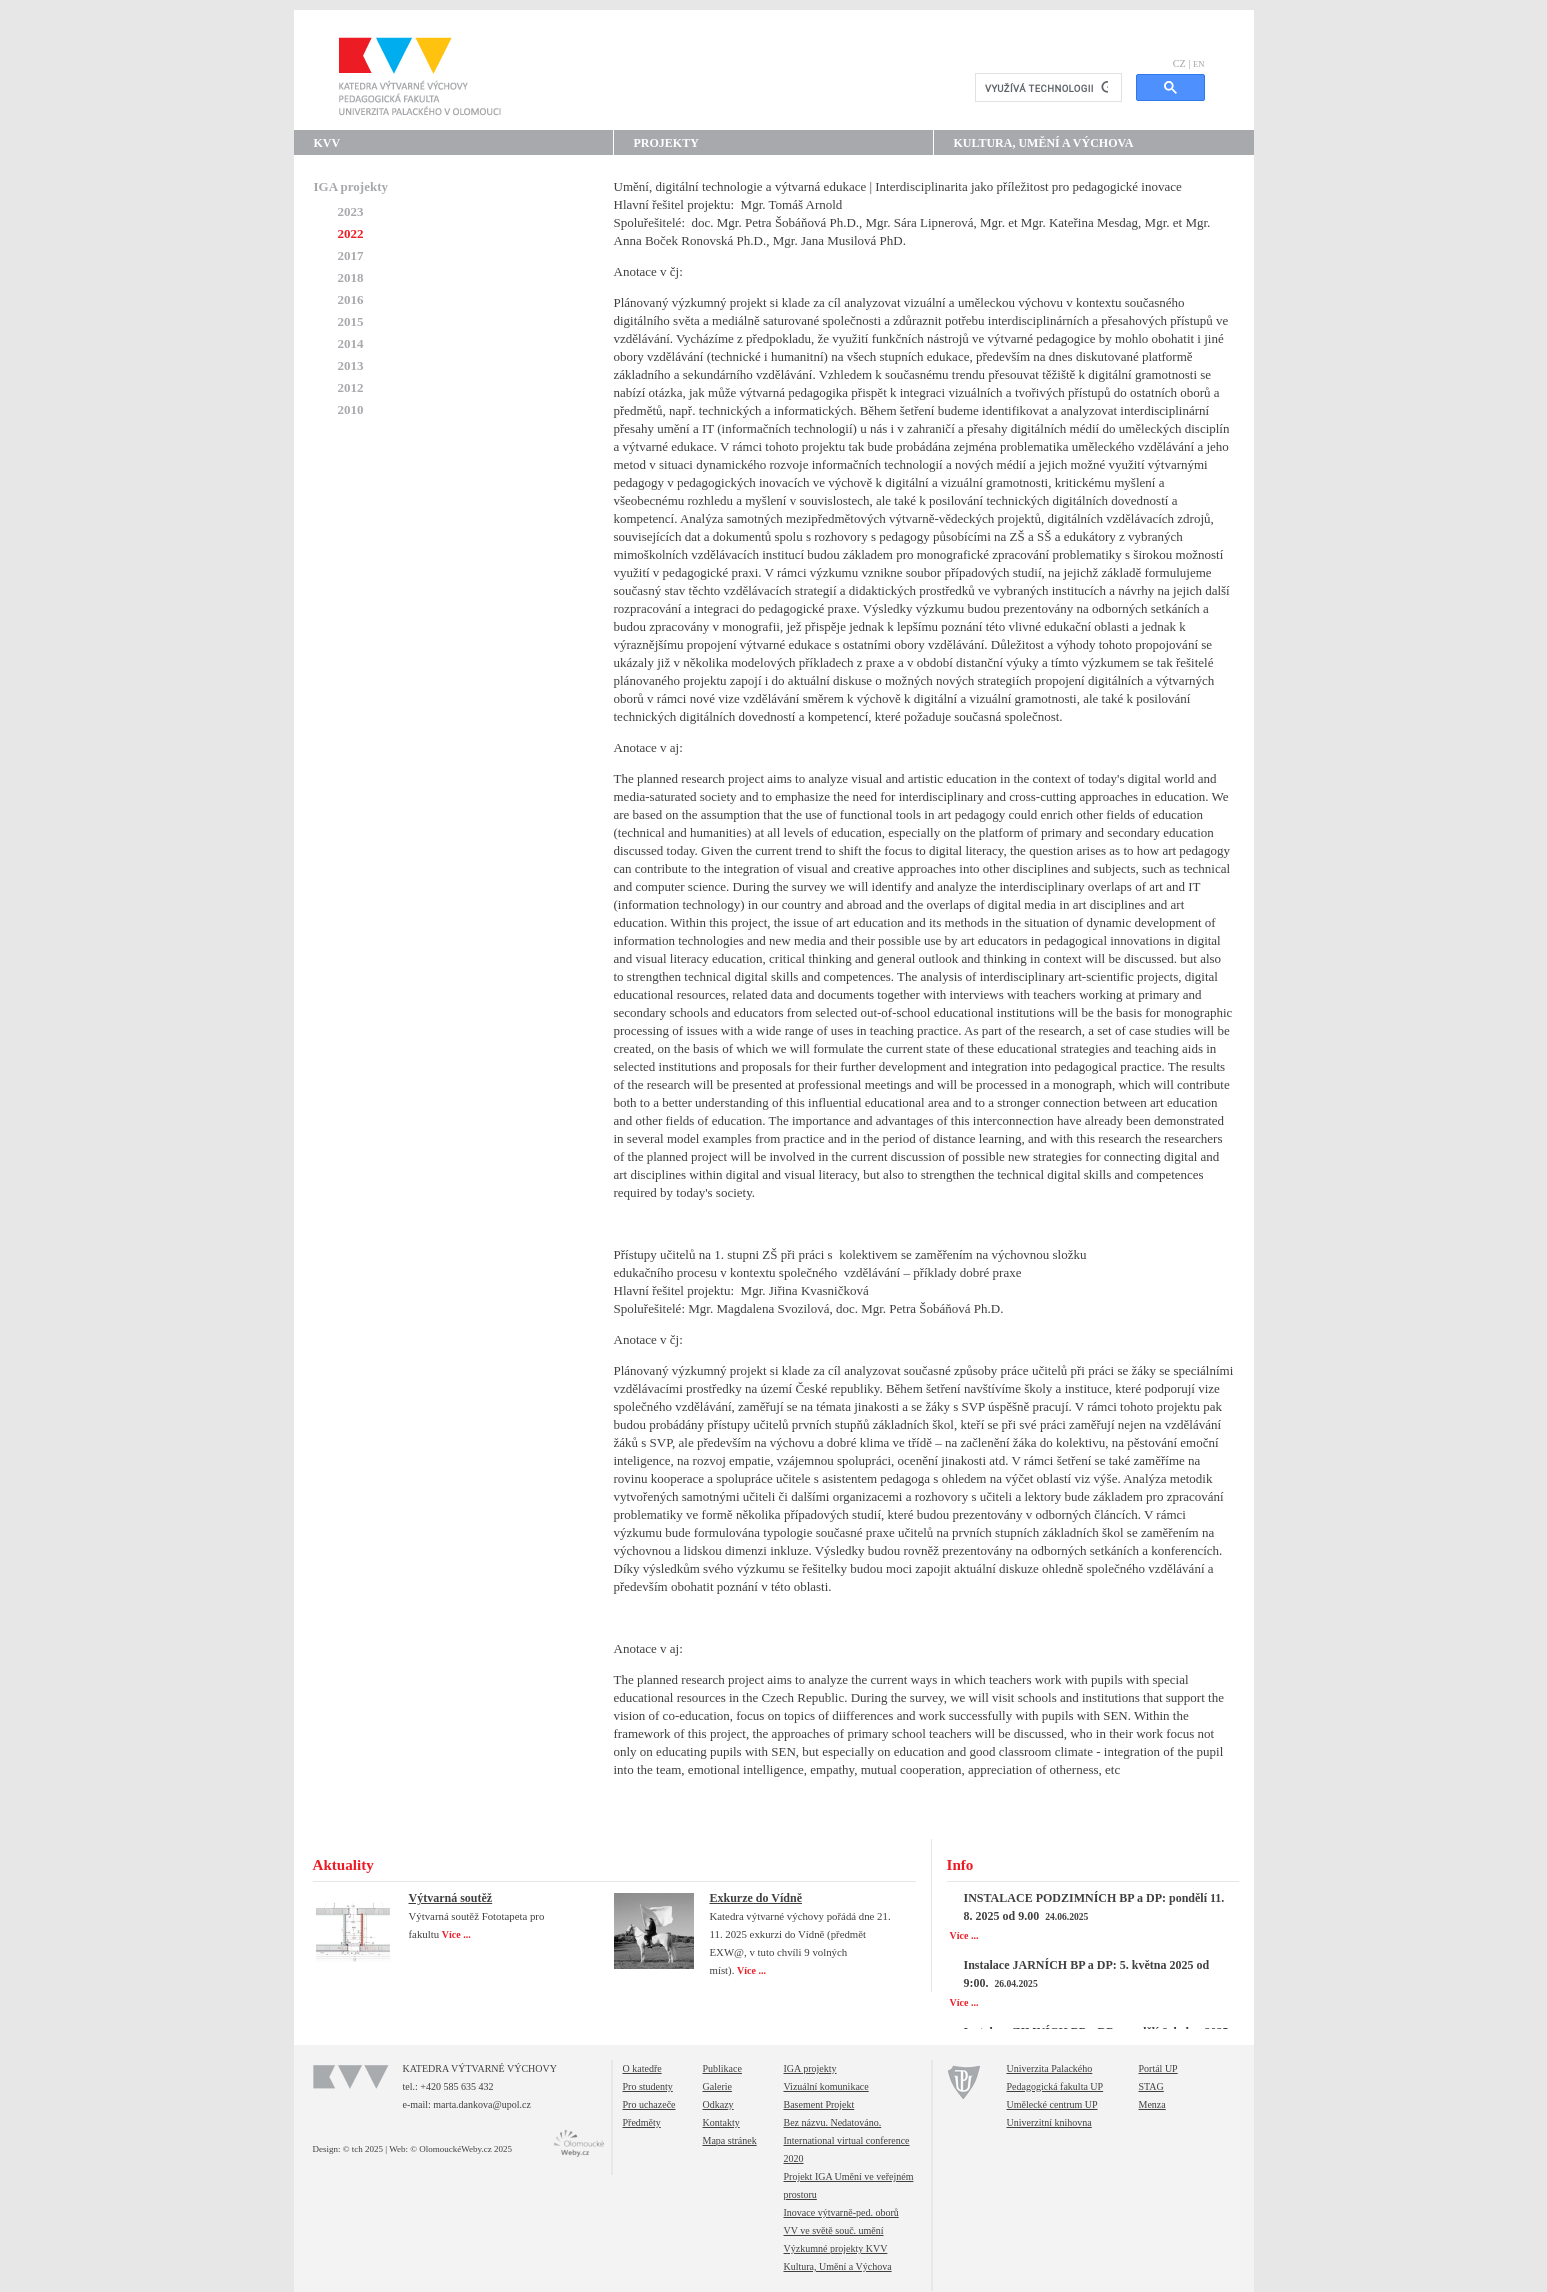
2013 (351, 365)
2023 (351, 211)
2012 (351, 387)
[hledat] (1046, 88)
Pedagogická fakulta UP (1055, 2086)
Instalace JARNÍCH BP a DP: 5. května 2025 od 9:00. (1087, 1974)
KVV (327, 143)
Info (960, 1865)
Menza (1152, 2104)
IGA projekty (351, 186)
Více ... (457, 1934)
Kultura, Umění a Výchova (1044, 143)
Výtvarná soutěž (451, 1898)
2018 (351, 277)
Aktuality (343, 1865)
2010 (351, 409)
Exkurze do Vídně (756, 1898)
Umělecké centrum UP (1052, 2104)
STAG (1151, 2086)
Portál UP (1158, 2068)
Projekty (666, 143)
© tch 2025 (363, 2149)
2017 (351, 255)
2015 (351, 321)
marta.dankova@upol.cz (482, 2104)
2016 (351, 299)
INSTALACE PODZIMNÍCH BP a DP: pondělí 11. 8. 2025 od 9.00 (1094, 1907)
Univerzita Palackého (1050, 2068)
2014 (351, 343)
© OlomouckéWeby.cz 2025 (461, 2149)
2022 (351, 233)
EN (1199, 64)
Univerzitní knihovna (1049, 2122)
